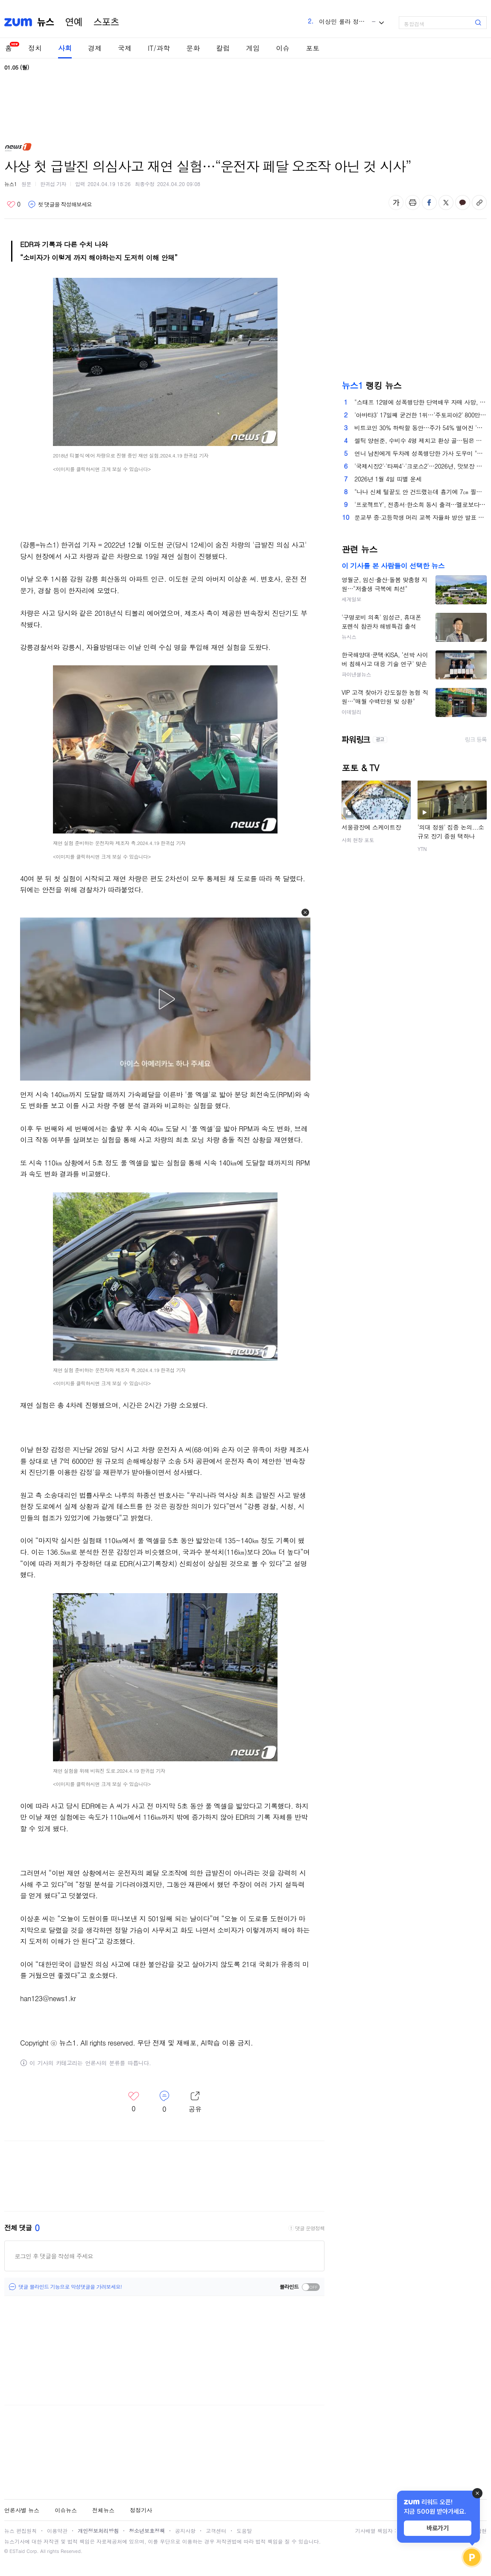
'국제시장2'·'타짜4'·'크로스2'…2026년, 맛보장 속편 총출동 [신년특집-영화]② (420, 466)
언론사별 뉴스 (21, 2510)
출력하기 (412, 202)
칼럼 (223, 48)
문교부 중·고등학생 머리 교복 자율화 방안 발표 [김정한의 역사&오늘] (420, 517)
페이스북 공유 (429, 202)
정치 (35, 48)
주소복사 (479, 202)
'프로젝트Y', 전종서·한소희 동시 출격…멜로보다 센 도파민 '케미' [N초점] (420, 504)
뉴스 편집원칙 (20, 2530)
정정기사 (141, 2510)
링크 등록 (476, 739)
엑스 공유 (445, 202)
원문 (26, 183)
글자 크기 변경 (396, 202)
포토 (312, 48)
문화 (193, 48)
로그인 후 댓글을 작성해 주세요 (54, 2256)
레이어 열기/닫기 (195, 2102)
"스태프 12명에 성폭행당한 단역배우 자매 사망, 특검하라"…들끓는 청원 (420, 402)
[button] (305, 912)
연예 (73, 22)
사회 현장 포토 (358, 839)
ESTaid (17, 2551)
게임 (253, 48)
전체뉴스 (103, 2510)
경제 (95, 48)
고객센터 (216, 2530)
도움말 (244, 2530)
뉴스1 (10, 183)
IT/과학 (159, 48)
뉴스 (45, 22)
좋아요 (13, 204)
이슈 (282, 48)
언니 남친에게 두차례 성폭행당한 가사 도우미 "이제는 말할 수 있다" (420, 453)
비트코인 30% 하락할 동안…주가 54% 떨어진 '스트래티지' (420, 427)
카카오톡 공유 (462, 202)
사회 (65, 48)
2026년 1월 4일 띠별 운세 (387, 479)
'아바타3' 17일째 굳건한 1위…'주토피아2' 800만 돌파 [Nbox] (420, 415)
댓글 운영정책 (309, 2228)
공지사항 (185, 2530)
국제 (125, 48)
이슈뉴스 (66, 2510)
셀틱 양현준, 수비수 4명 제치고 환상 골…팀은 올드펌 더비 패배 (420, 440)
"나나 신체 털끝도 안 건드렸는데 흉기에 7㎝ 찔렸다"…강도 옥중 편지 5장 (420, 491)
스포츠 (106, 22)
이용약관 (57, 2530)
